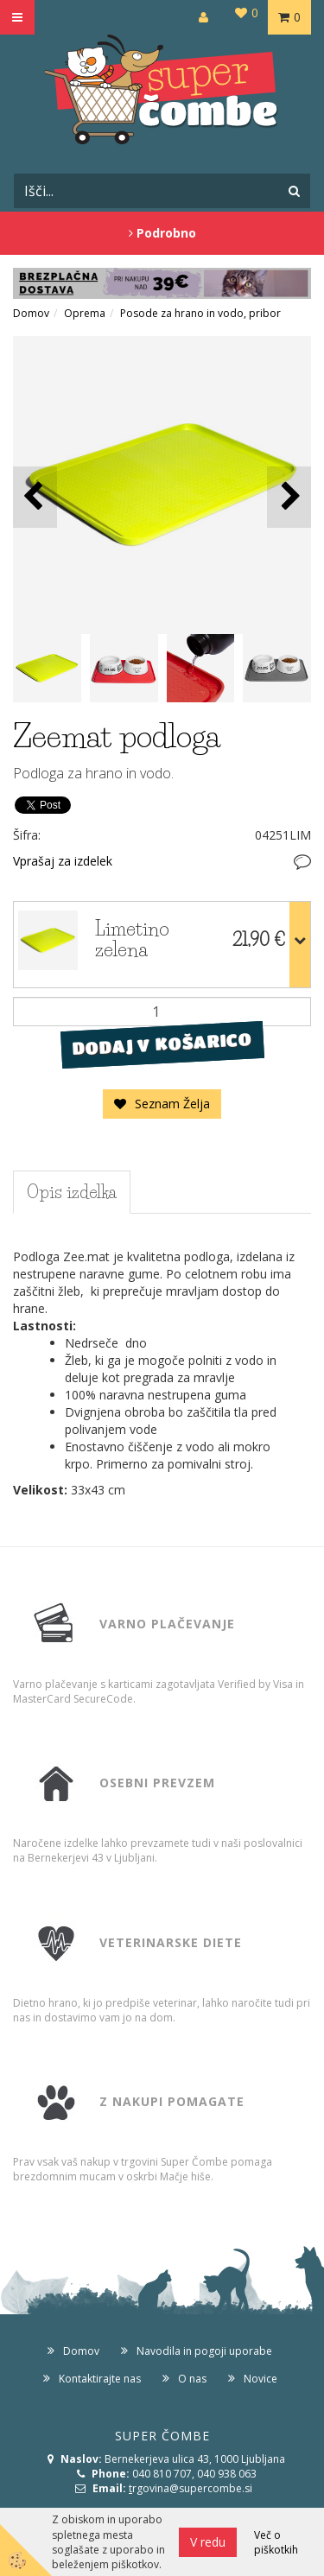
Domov (31, 313)
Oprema (84, 313)
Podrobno (162, 233)
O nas (192, 2378)
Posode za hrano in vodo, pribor (200, 313)
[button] (289, 497)
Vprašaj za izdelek (62, 861)
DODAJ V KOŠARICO (162, 1044)
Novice (260, 2378)
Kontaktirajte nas (100, 2378)
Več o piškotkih (276, 2542)
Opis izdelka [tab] (72, 1192)
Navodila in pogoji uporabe (204, 2351)
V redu (208, 2542)
